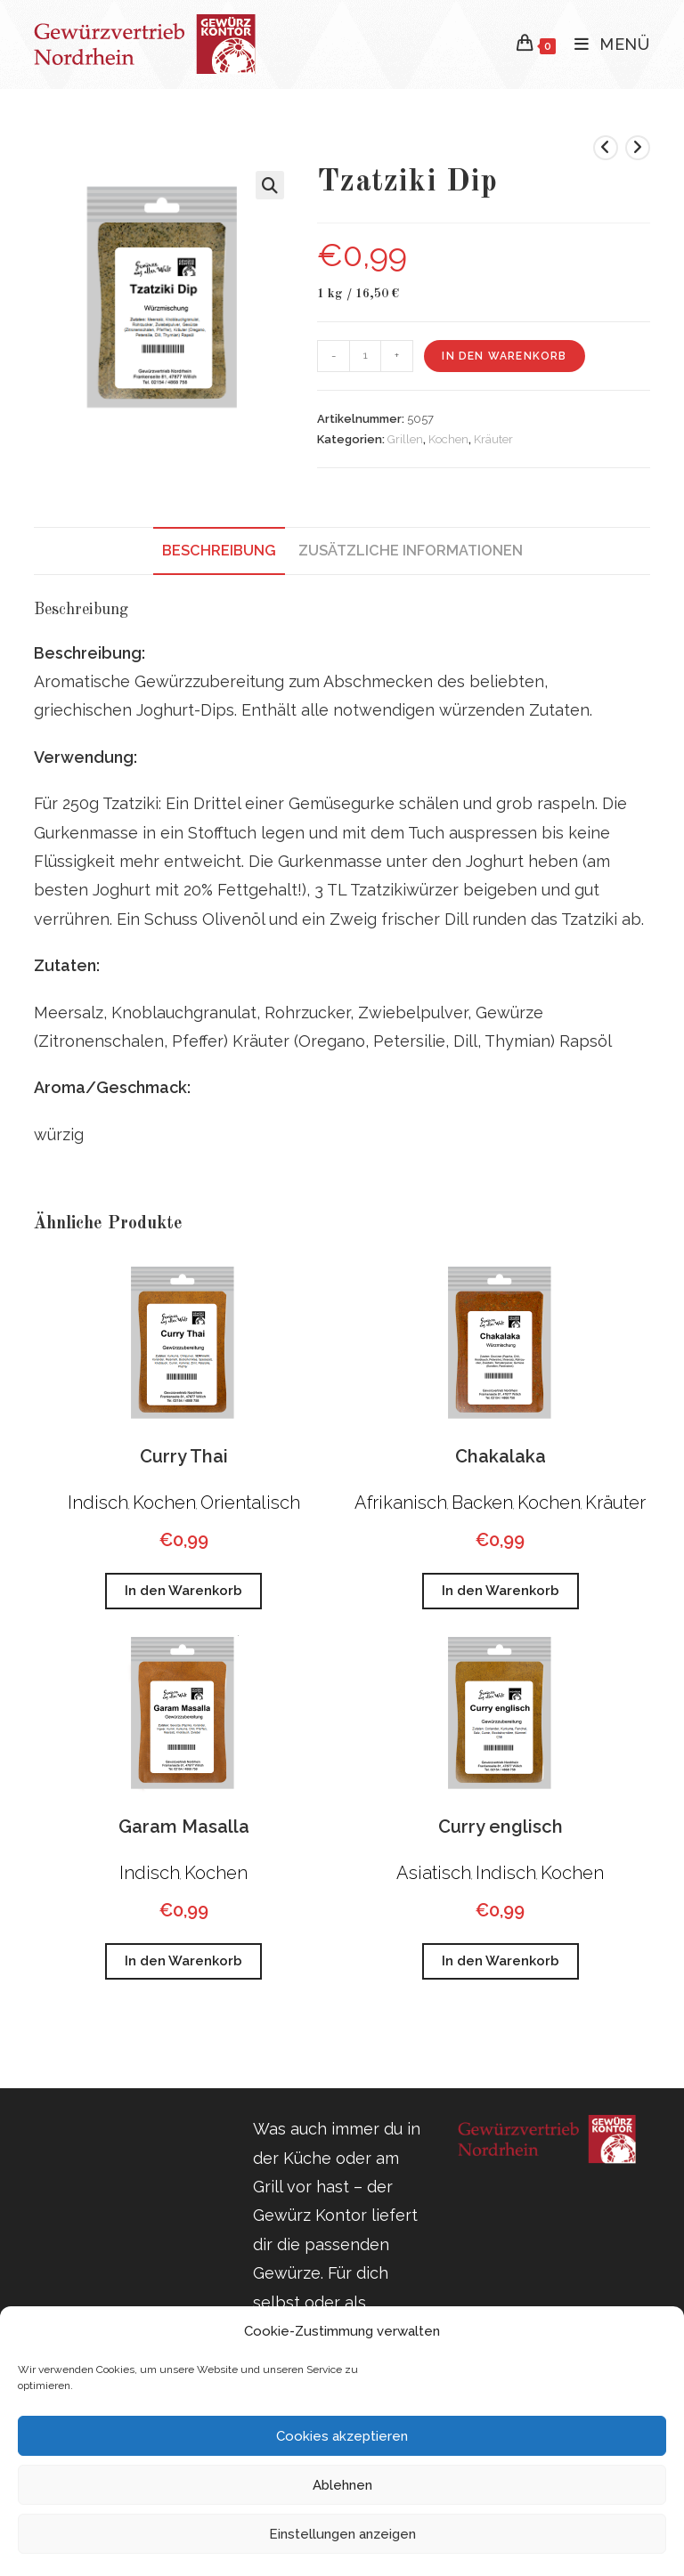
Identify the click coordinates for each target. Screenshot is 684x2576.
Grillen (405, 439)
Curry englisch (500, 1826)
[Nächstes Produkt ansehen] (637, 147)
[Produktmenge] (365, 356)
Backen (482, 1502)
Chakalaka (500, 1456)
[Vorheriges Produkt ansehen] (605, 147)
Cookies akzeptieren (342, 2436)
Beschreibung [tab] (219, 550)
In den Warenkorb (504, 356)
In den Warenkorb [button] (183, 1591)
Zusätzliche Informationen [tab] (410, 550)
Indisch (98, 1502)
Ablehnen (342, 2485)
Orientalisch (250, 1502)
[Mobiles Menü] (605, 44)
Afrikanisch (400, 1502)
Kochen (448, 439)
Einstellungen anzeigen (342, 2534)
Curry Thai (184, 1456)
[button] (270, 185)
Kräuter (493, 439)
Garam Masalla (183, 1826)
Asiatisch (433, 1872)
